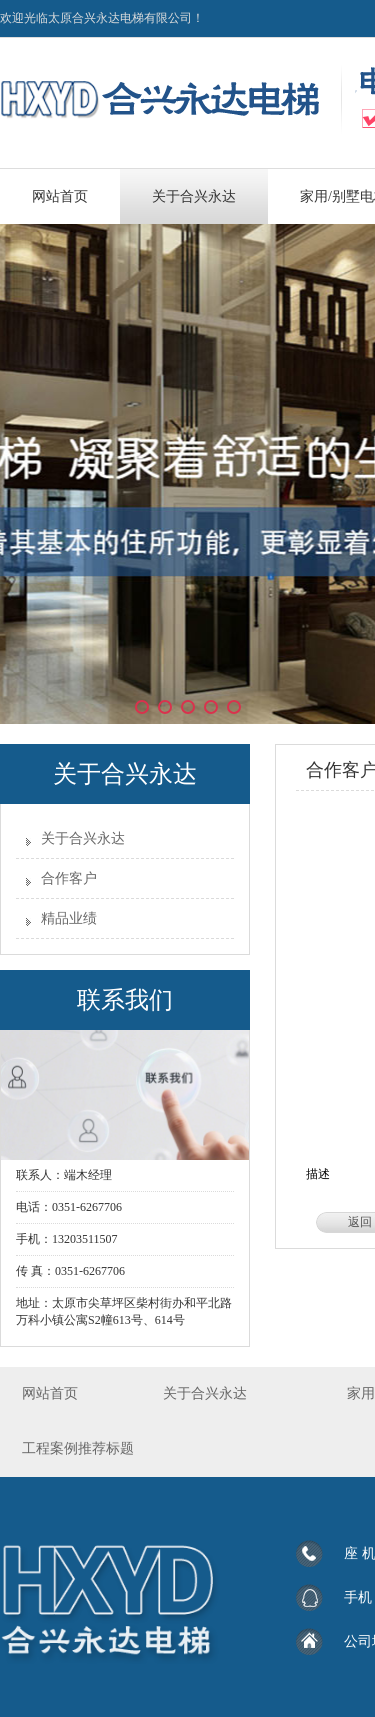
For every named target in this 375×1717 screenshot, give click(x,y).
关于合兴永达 (83, 838)
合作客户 (69, 878)
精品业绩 (69, 918)
